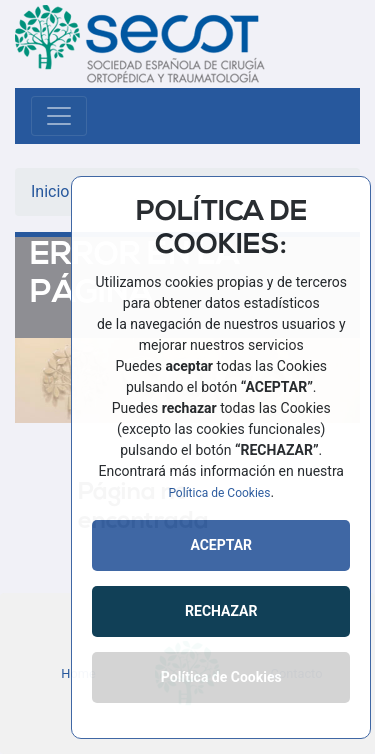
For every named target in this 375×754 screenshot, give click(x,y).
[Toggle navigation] (59, 116)
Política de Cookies (219, 493)
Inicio (50, 191)
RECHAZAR (221, 611)
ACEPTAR (221, 545)
